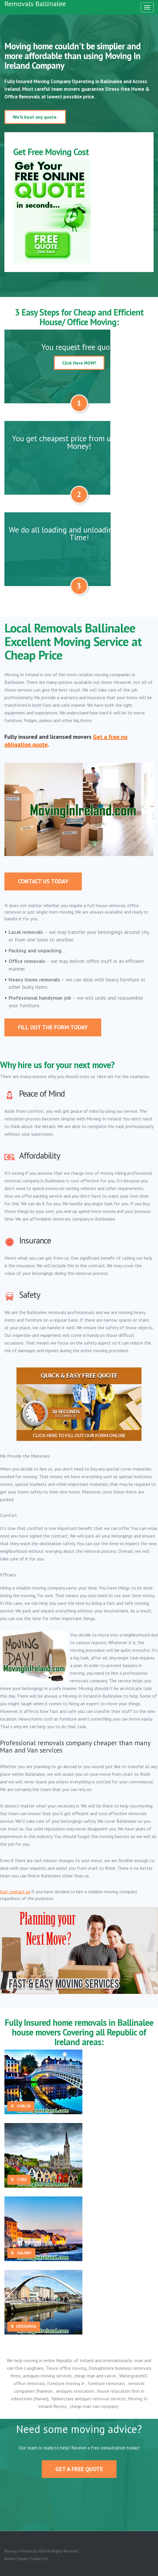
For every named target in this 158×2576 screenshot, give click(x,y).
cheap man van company (94, 2406)
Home (9, 2558)
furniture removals (107, 2383)
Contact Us (39, 2558)
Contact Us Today (43, 881)
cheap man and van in (95, 2376)
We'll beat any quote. (35, 117)
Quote (22, 2558)
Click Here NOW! (79, 363)
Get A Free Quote (79, 2469)
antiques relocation (75, 2391)
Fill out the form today (53, 1027)
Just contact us (15, 1891)
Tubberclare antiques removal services (88, 2399)
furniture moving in (66, 2383)
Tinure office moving (66, 2368)
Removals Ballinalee (35, 4)
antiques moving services (47, 2376)
